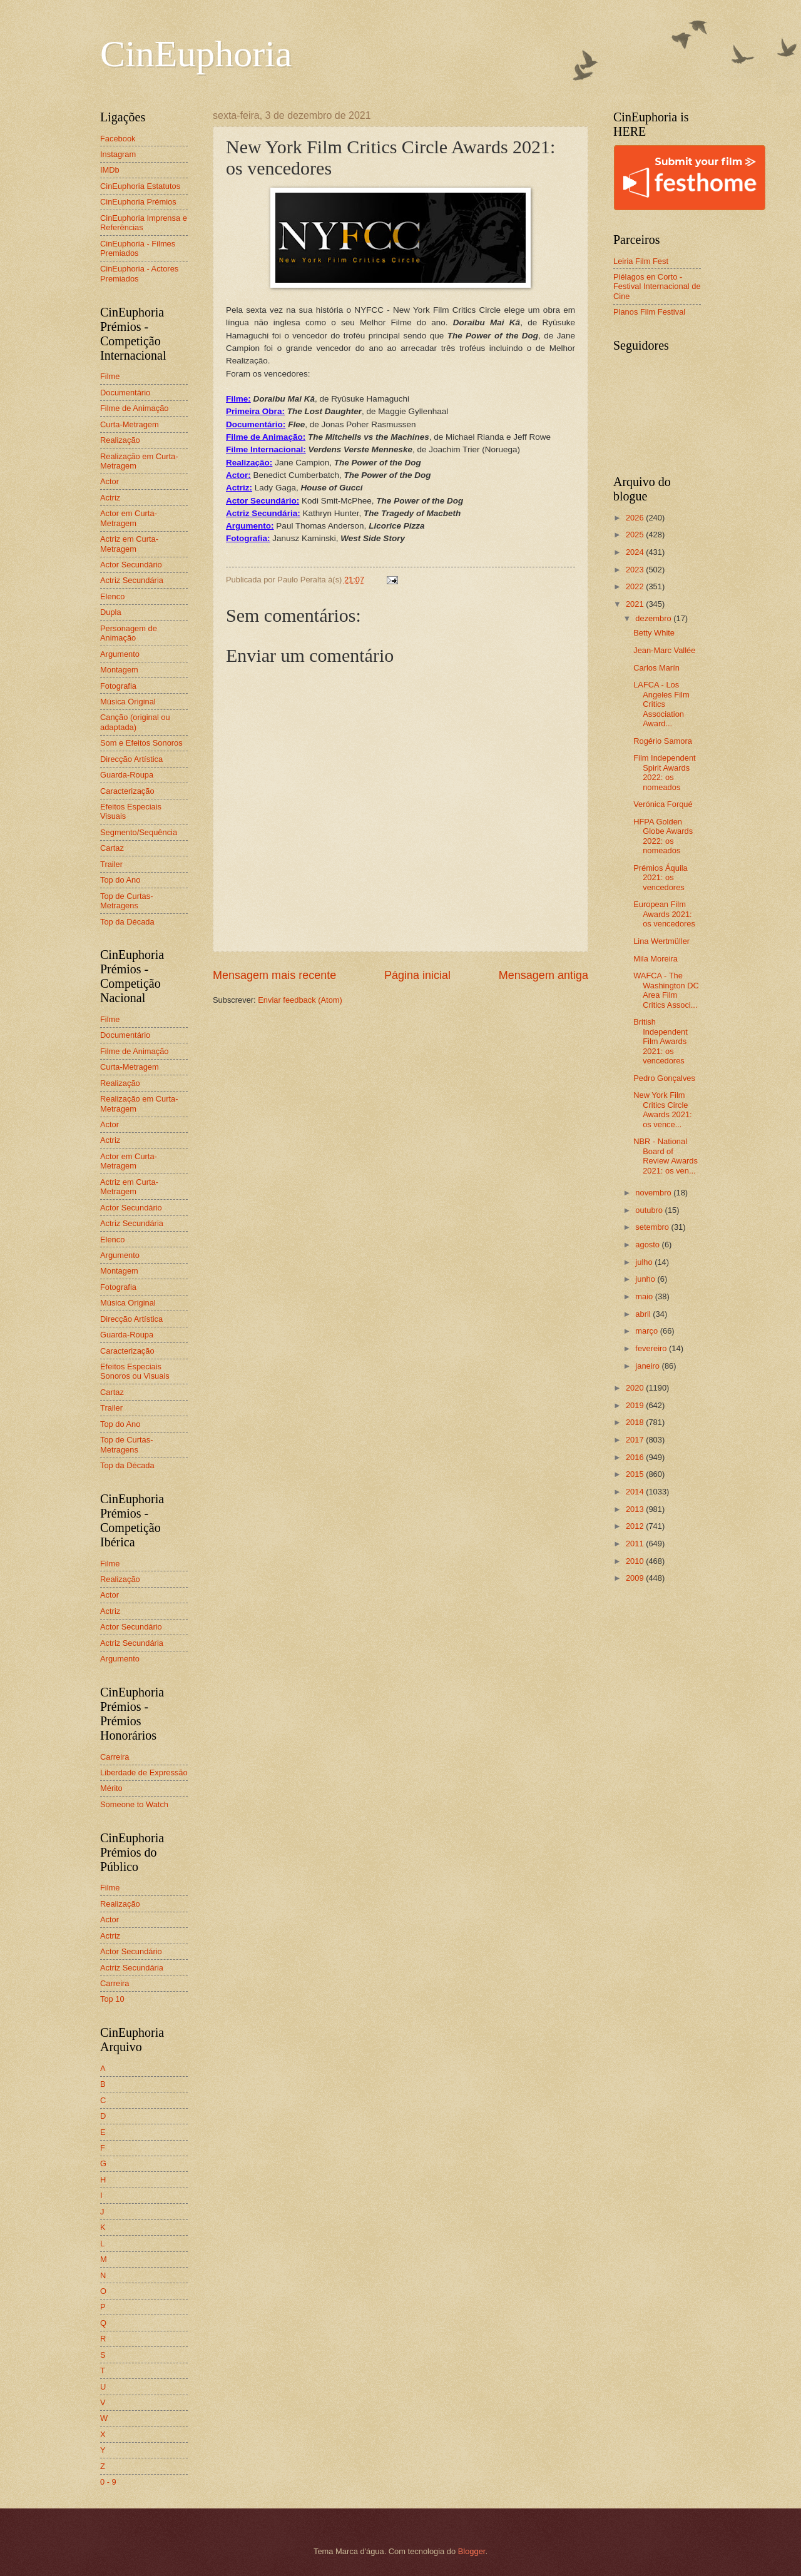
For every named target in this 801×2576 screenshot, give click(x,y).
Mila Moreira (655, 958)
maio (645, 1296)
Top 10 (112, 1999)
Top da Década (127, 921)
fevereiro (652, 1348)
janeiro (648, 1366)
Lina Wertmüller (661, 941)
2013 (636, 1509)
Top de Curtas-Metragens (126, 900)
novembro (654, 1192)
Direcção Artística (131, 759)
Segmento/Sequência (138, 832)
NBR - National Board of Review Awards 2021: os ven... (665, 1156)
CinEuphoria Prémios (138, 201)
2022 (636, 586)
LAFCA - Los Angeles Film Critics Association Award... (661, 704)
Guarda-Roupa (126, 774)
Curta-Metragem (129, 424)
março (647, 1331)
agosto (648, 1244)
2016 (636, 1457)
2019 (636, 1405)
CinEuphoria (196, 53)
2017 (636, 1439)
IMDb (110, 170)
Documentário (125, 392)
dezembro (654, 618)
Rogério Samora (662, 741)
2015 (636, 1474)
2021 (636, 604)
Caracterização (127, 791)
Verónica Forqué (662, 804)
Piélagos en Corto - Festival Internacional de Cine (657, 286)
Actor (109, 481)
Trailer (111, 864)
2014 (636, 1491)
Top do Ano (120, 880)
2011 (636, 1543)
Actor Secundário (131, 564)
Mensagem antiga (543, 975)
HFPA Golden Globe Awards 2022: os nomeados (663, 836)
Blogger (472, 2551)
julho (645, 1262)
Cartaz (112, 848)
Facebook (118, 138)
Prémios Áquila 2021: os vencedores (660, 877)
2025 (636, 534)
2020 (636, 1387)
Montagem (119, 669)
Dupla (110, 612)
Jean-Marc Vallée (664, 650)
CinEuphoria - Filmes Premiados (137, 248)
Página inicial (417, 975)
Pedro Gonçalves (664, 1078)
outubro (650, 1210)
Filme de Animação (134, 408)
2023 (636, 569)
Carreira (115, 1757)
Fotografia (118, 686)
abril (644, 1314)
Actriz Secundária (131, 580)
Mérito (111, 1788)
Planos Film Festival (649, 312)
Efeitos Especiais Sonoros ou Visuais (135, 1371)
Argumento (120, 654)
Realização (120, 440)
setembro (653, 1227)
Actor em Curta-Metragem (128, 518)
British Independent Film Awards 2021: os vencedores (660, 1041)
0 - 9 (108, 2482)
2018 (636, 1422)
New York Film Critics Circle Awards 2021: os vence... (662, 1109)
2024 (636, 552)
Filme (110, 376)
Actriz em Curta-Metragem (129, 543)
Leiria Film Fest (640, 261)
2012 (636, 1526)
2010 (636, 1561)
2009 (636, 1578)
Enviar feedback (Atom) (300, 1000)
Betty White (654, 632)
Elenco (112, 596)
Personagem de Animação (128, 633)
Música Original (128, 701)
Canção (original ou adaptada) (135, 721)
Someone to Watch (134, 1804)
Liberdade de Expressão (144, 1772)
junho (646, 1279)
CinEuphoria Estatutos (140, 186)
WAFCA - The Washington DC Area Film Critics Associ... (666, 990)
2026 (636, 517)
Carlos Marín (656, 667)
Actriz (110, 497)
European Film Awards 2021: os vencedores (664, 914)
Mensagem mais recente (274, 975)
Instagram (118, 154)
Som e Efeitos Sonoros (141, 743)
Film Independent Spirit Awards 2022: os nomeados (664, 772)
